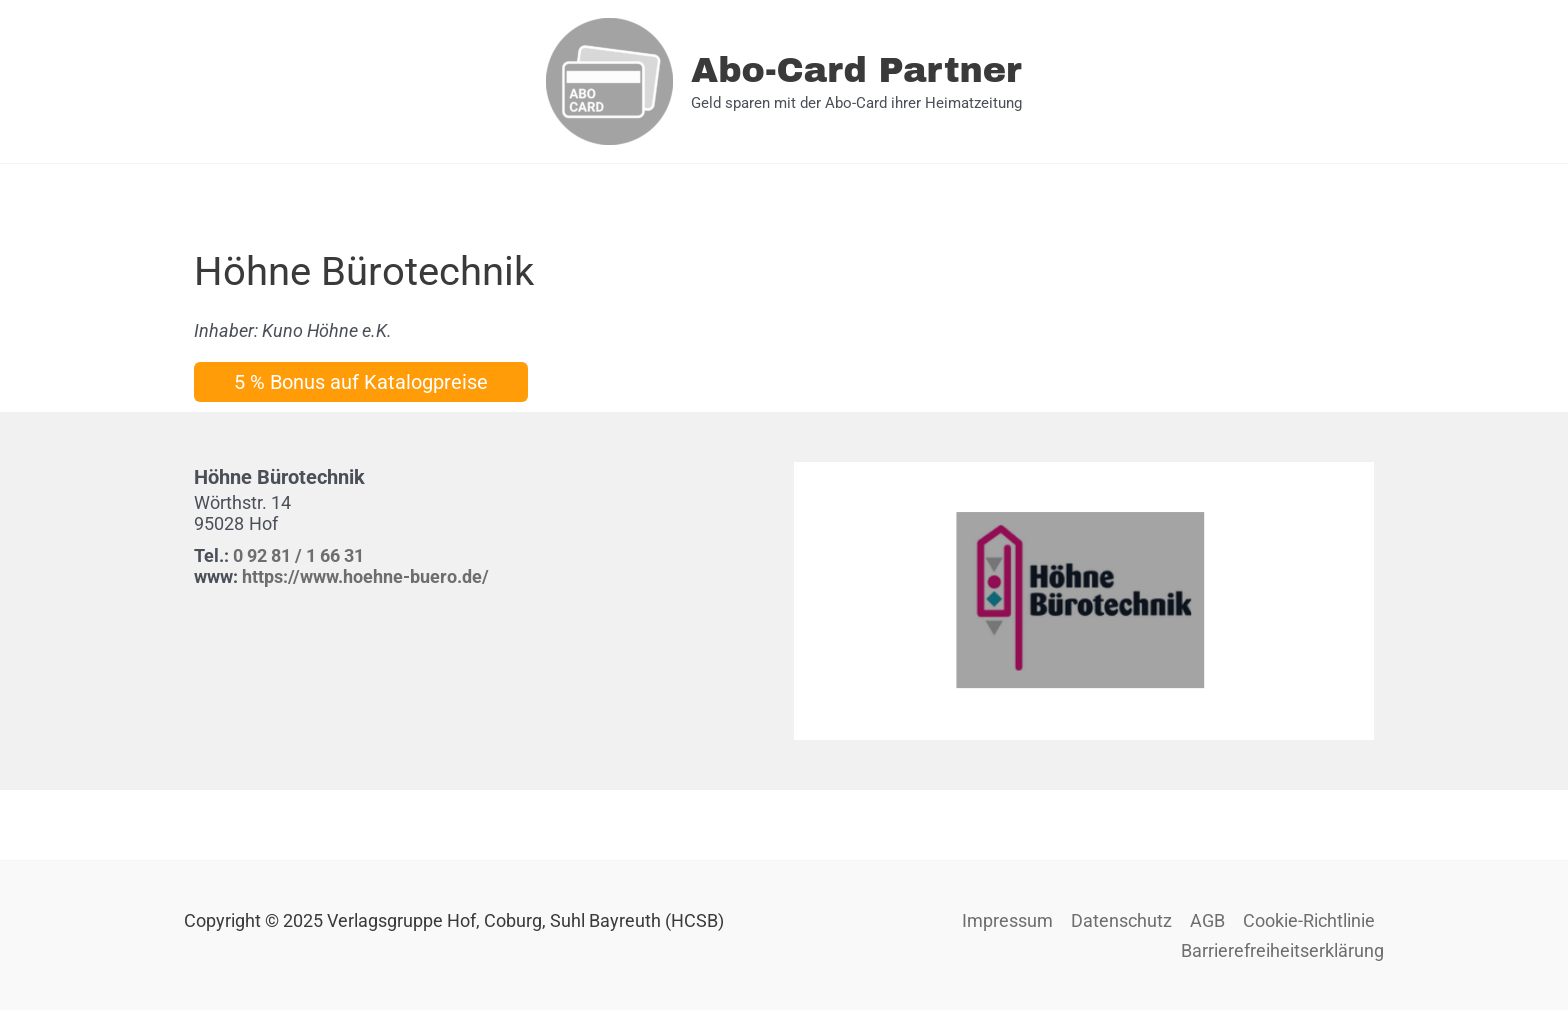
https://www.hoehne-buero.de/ (365, 576)
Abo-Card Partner (856, 70)
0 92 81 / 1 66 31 (298, 555)
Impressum (1007, 920)
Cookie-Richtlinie (1309, 920)
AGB (1207, 920)
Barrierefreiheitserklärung (1282, 950)
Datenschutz (1121, 920)
